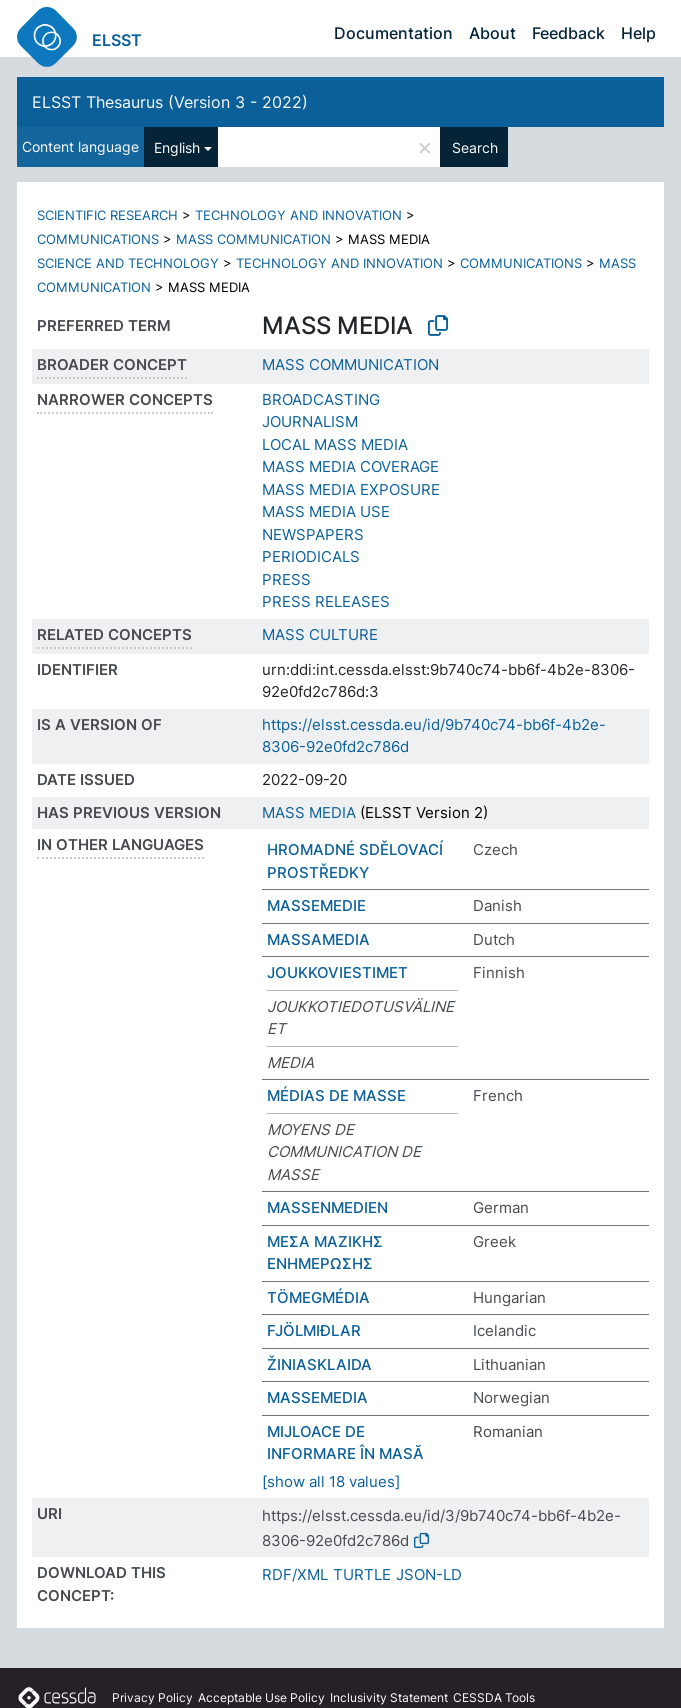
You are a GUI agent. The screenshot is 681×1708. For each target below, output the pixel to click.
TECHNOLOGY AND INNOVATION (298, 215)
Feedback (568, 33)
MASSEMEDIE (316, 905)
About (492, 33)
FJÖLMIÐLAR (314, 1330)
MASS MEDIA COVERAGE (350, 466)
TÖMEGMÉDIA (318, 1297)
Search (475, 147)
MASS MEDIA (309, 812)
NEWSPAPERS (313, 534)
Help (638, 33)
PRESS (286, 579)
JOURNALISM (310, 421)
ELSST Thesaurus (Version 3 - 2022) (170, 102)
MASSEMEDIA (317, 1397)
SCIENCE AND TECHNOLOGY (128, 263)
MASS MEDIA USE (326, 511)
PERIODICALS (311, 556)
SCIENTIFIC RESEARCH (107, 215)
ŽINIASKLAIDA (319, 1364)
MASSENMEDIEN (327, 1207)
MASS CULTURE (320, 634)
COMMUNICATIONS (98, 239)
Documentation (393, 33)
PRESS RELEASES (326, 601)
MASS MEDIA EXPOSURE (351, 489)
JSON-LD (429, 1574)
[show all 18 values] (331, 1481)
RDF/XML (295, 1574)
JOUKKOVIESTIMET (337, 972)
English (177, 147)
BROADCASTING (321, 399)
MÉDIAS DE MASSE (336, 1095)
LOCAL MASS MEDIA (335, 444)
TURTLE (362, 1574)
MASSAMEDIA (318, 939)
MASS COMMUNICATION (253, 239)
